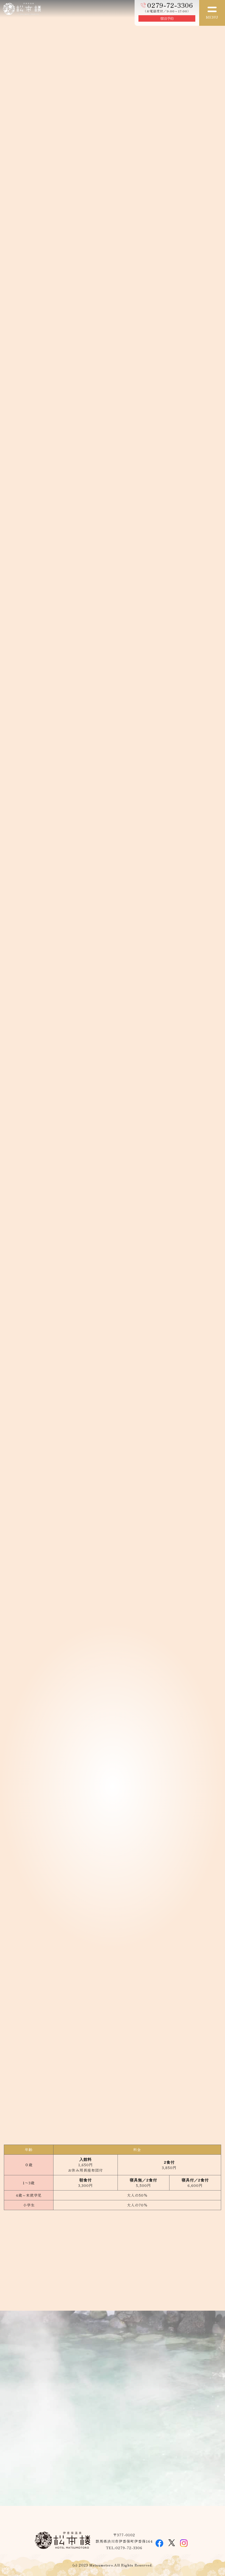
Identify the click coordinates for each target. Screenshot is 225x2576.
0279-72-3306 (170, 5)
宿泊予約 (167, 18)
